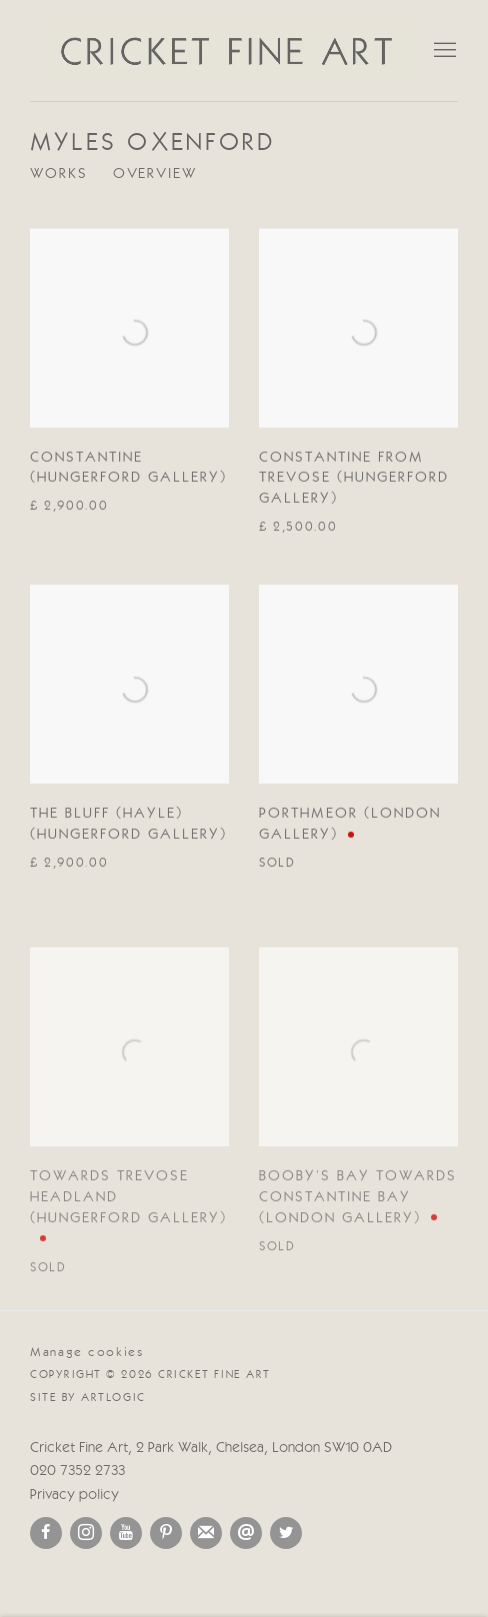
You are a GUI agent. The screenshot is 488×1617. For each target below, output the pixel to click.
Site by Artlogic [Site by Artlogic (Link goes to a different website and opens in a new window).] (88, 1398)
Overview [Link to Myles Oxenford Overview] (155, 174)
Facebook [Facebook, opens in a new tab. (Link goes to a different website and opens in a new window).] (46, 1533)
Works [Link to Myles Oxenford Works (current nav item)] (59, 174)
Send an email (246, 1533)
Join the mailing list (206, 1533)
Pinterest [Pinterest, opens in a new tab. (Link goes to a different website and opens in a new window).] (166, 1533)
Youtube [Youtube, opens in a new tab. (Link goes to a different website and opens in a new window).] (126, 1533)
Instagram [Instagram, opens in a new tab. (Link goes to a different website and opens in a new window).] (86, 1533)
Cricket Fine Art (228, 50)
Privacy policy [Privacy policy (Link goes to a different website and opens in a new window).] (74, 1495)
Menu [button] (443, 51)
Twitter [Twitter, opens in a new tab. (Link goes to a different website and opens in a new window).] (286, 1533)
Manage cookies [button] (87, 1352)
